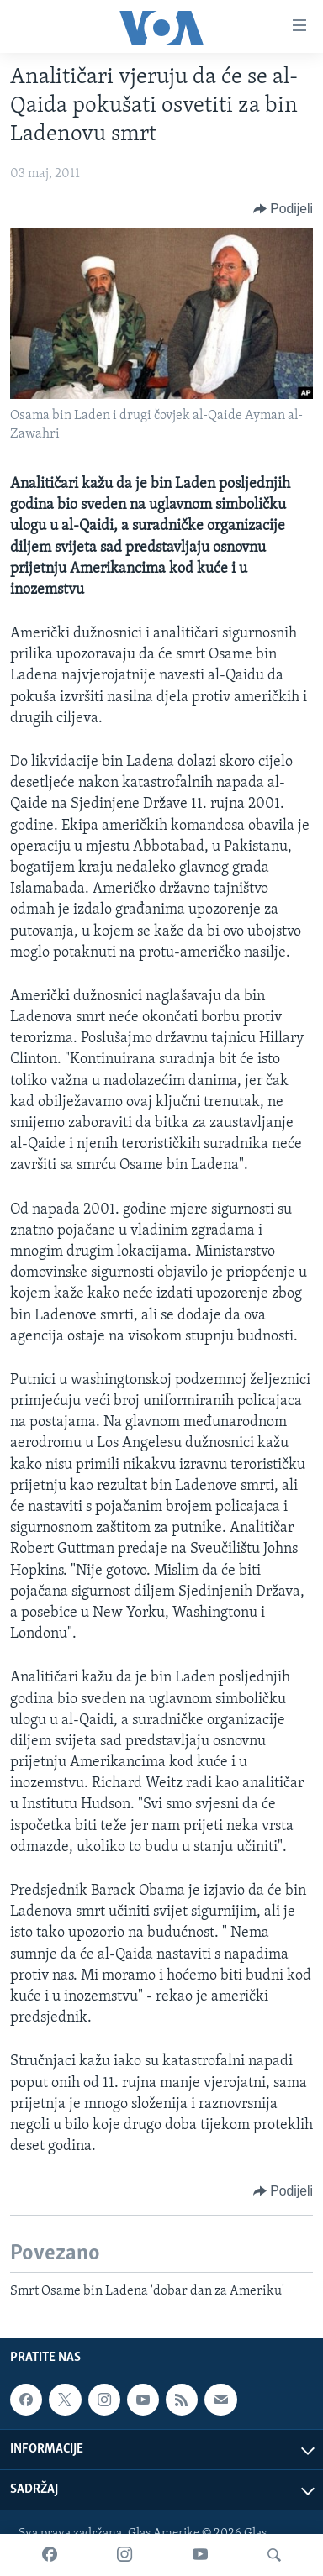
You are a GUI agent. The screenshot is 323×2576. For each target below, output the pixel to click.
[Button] (283, 209)
